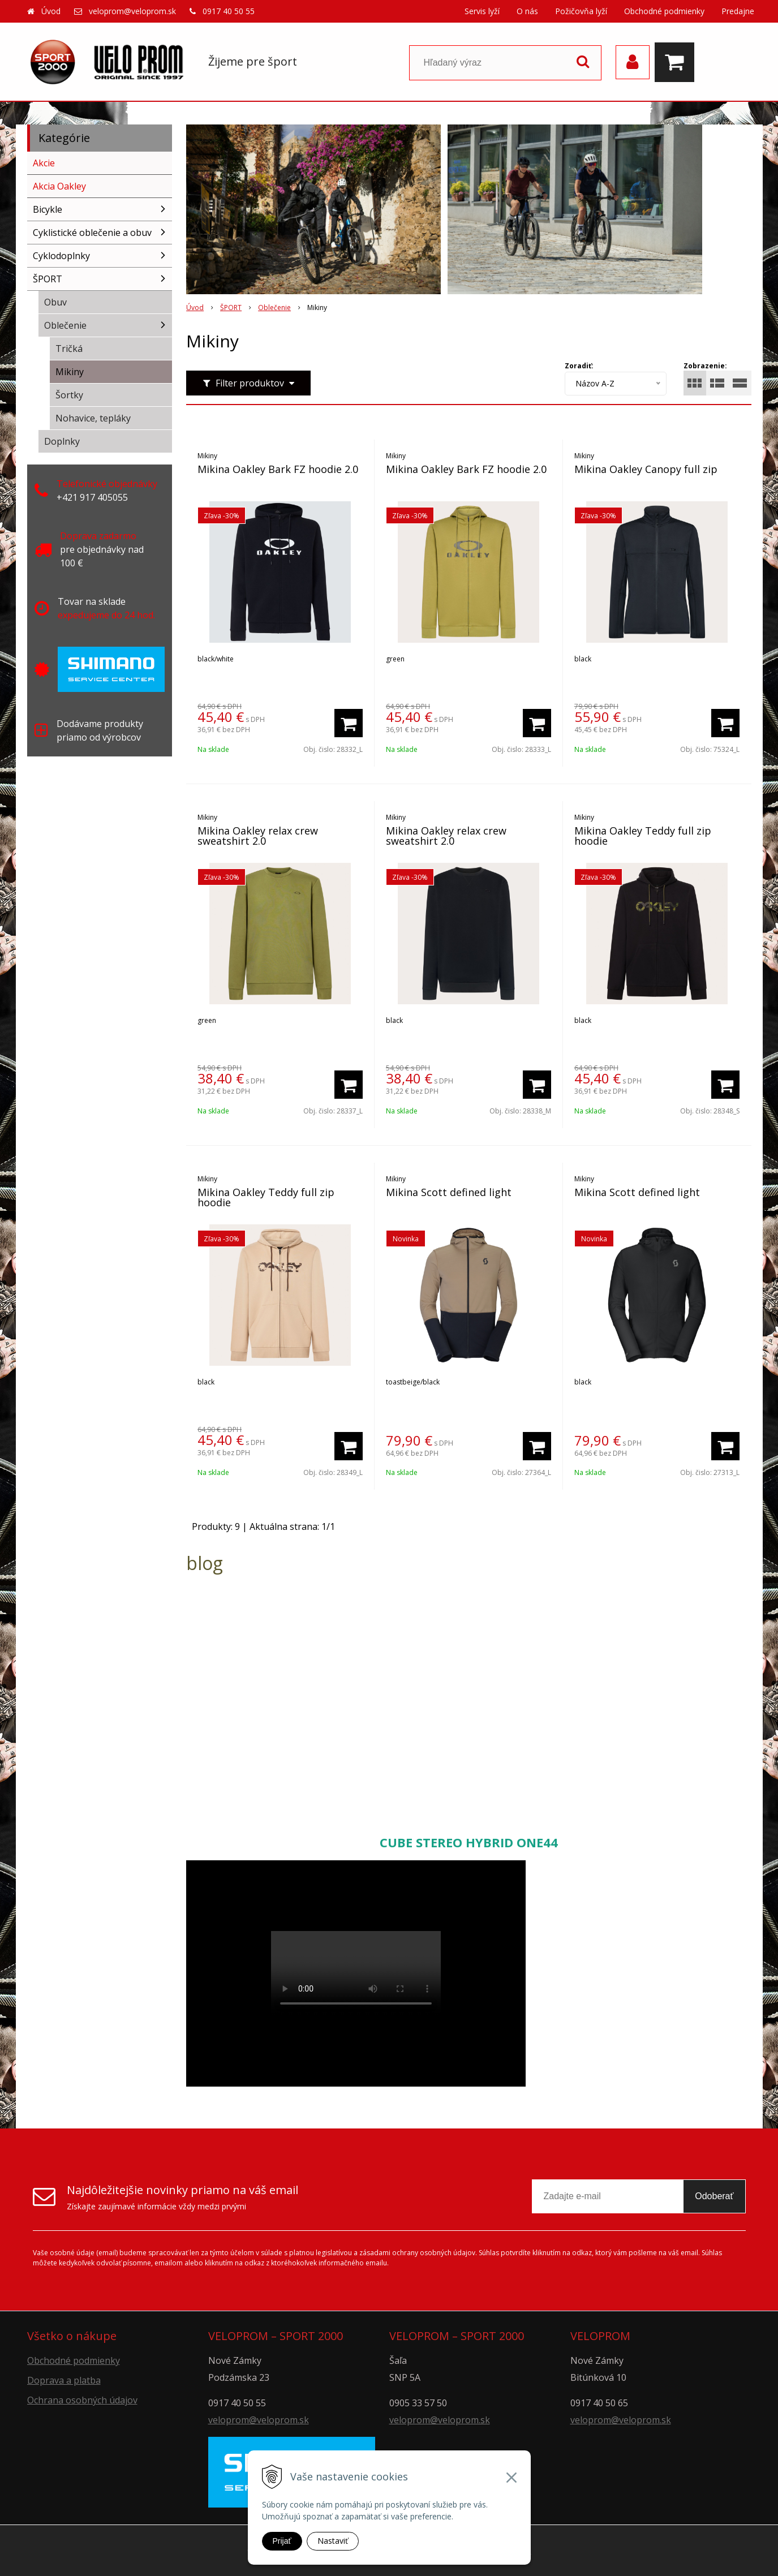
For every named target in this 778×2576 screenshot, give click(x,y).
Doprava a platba (64, 2380)
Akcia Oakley (59, 186)
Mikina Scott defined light (448, 1192)
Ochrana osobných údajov (82, 2400)
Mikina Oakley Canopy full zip (645, 469)
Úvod (51, 11)
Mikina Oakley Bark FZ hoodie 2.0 (277, 469)
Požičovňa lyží (581, 11)
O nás (527, 11)
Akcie (44, 163)
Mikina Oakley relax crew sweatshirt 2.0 (257, 836)
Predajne (737, 11)
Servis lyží (482, 11)
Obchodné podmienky (664, 11)
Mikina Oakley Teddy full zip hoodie (642, 836)
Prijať (282, 2540)
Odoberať (714, 2196)
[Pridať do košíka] (348, 723)
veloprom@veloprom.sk (132, 11)
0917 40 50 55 (229, 11)
